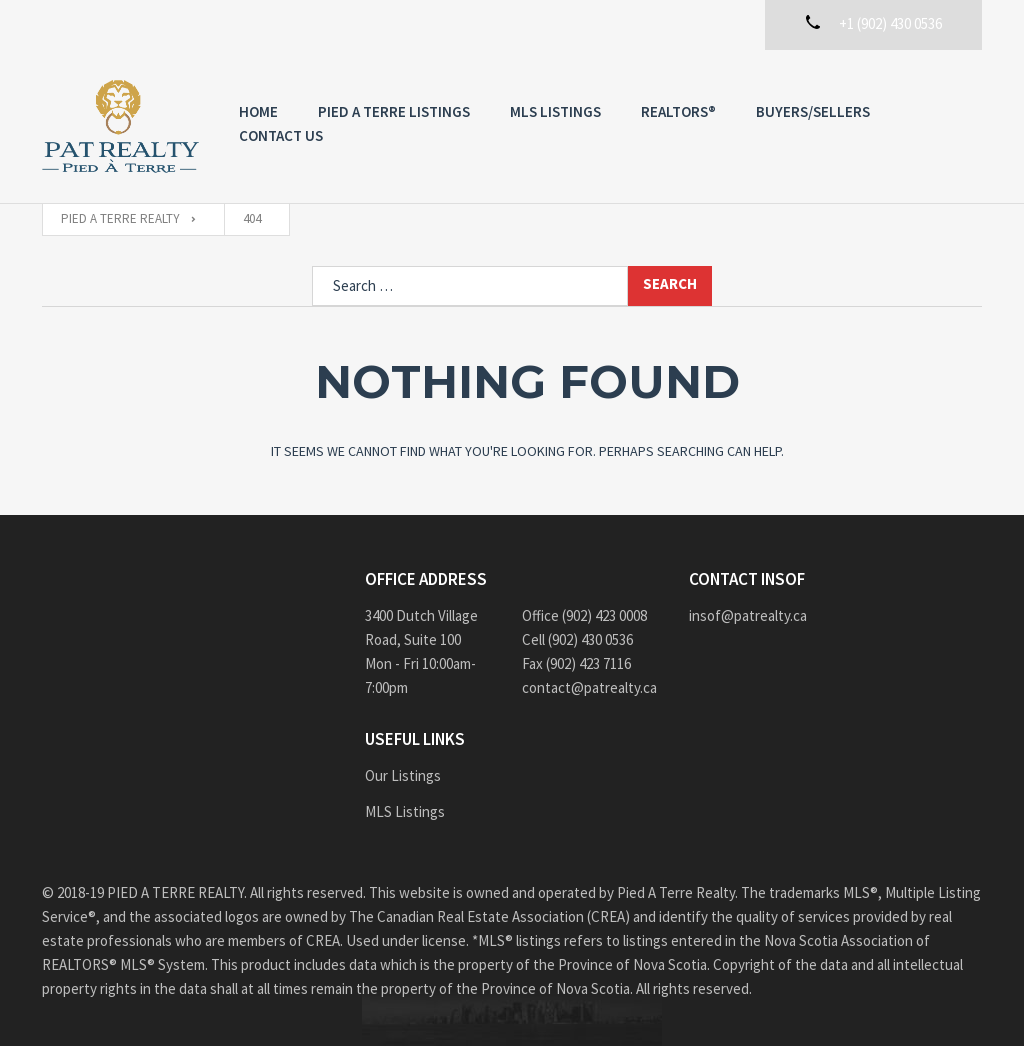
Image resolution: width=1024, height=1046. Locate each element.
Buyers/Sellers (813, 111)
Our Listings (403, 775)
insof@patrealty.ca (748, 615)
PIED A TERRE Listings (394, 111)
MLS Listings (555, 111)
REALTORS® (678, 111)
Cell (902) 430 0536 (577, 639)
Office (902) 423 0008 (584, 615)
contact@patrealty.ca (589, 687)
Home (258, 111)
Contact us (281, 135)
